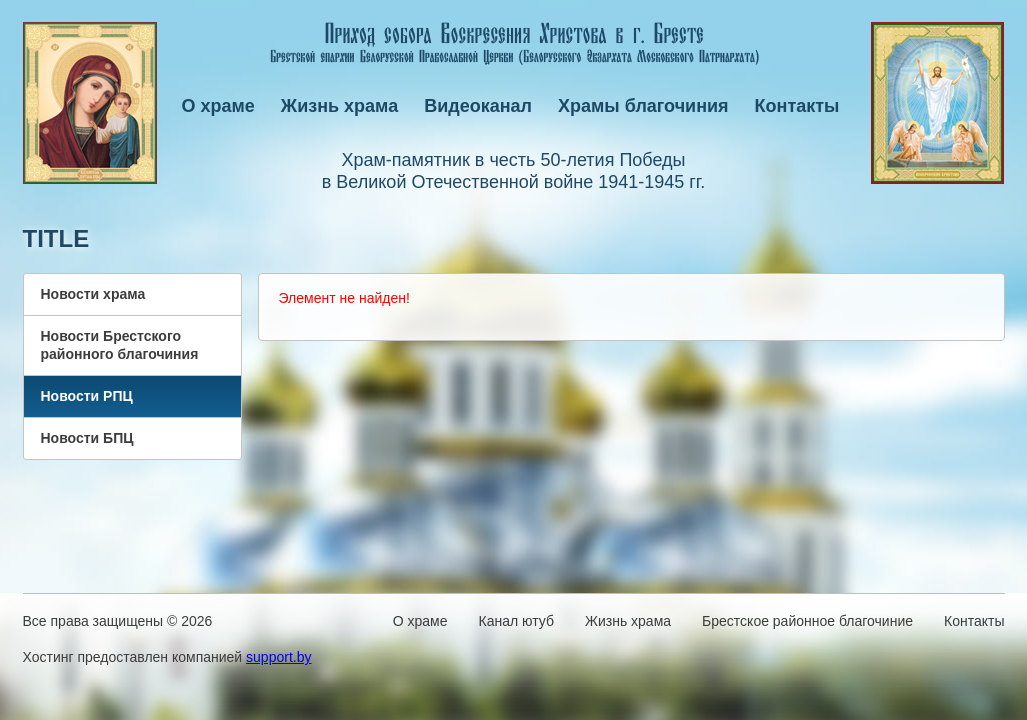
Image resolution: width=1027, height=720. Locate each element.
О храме (218, 106)
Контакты (797, 106)
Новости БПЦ (87, 438)
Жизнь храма (339, 106)
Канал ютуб (516, 621)
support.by (278, 657)
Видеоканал (478, 106)
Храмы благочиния (643, 106)
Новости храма (93, 294)
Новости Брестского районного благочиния (120, 345)
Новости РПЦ (87, 396)
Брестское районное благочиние (807, 621)
